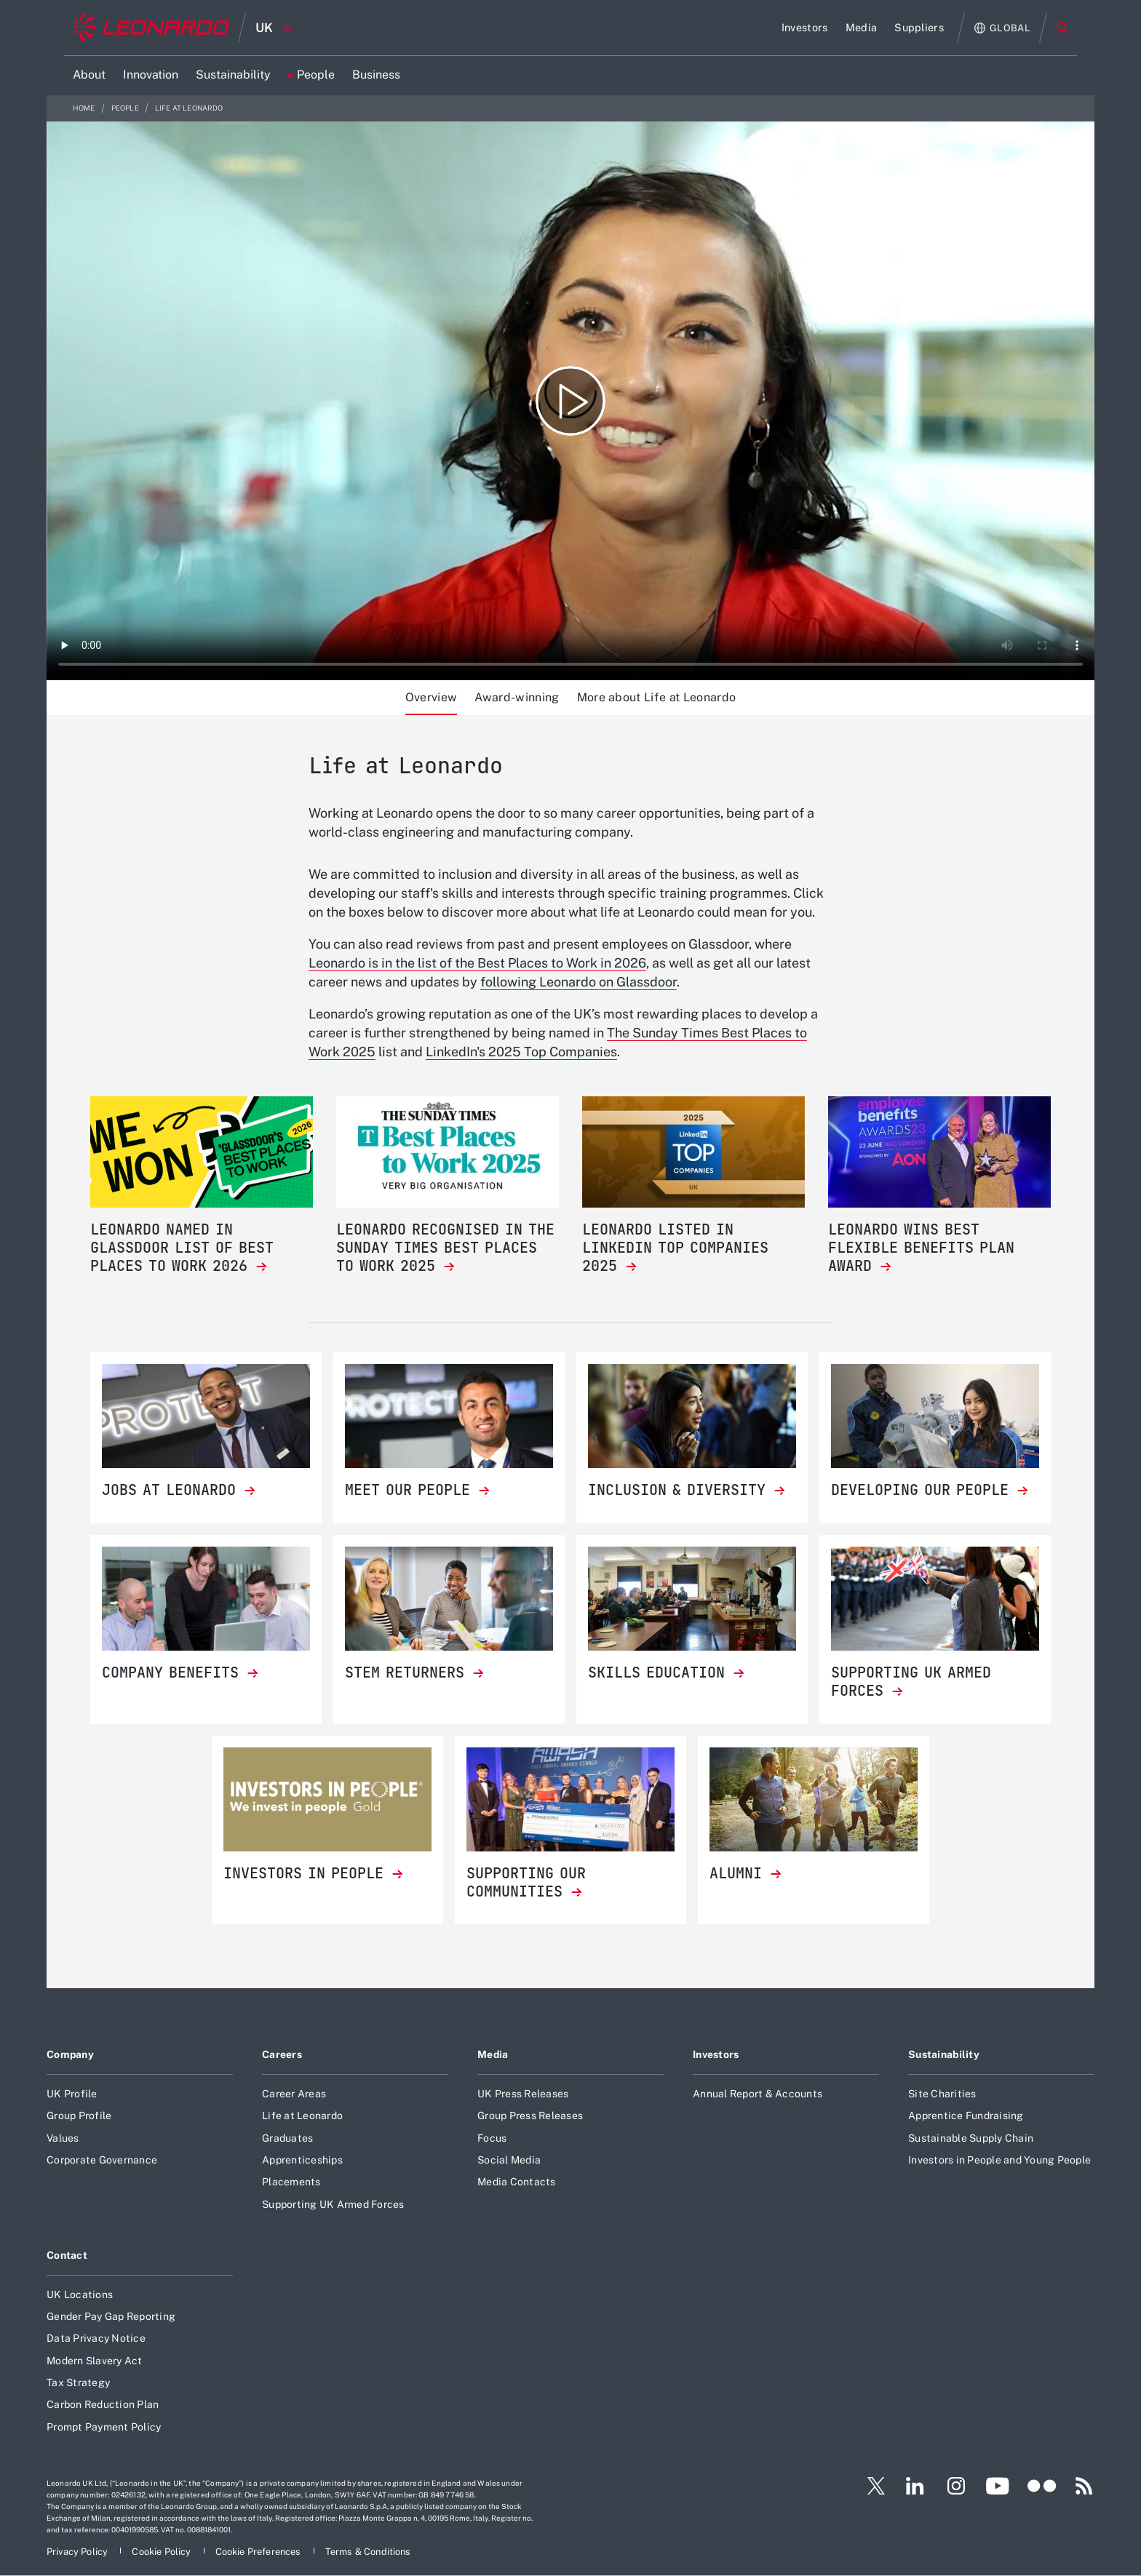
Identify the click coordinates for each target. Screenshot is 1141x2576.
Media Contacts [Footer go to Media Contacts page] (516, 2182)
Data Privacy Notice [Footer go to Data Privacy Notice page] (96, 2338)
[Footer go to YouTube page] (997, 2486)
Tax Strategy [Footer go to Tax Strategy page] (78, 2382)
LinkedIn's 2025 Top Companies (521, 1051)
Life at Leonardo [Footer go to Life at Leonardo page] (302, 2115)
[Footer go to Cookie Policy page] (162, 2551)
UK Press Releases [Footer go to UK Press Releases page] (522, 2094)
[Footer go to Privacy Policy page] (78, 2551)
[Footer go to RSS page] (1084, 2486)
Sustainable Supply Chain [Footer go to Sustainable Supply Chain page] (970, 2138)
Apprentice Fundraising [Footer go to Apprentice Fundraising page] (966, 2115)
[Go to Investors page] (805, 28)
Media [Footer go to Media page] (492, 2054)
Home (85, 108)
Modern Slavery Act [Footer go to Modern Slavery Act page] (95, 2360)
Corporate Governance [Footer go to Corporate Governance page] (102, 2160)
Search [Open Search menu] (1062, 27)
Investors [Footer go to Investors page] (716, 2054)
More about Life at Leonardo (656, 697)
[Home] (151, 27)
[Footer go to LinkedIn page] (915, 2486)
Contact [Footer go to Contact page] (67, 2255)
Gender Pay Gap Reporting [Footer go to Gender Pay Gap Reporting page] (111, 2316)
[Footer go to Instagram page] (956, 2486)
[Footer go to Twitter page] (870, 2486)
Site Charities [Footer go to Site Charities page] (942, 2094)
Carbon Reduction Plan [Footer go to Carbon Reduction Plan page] (103, 2404)
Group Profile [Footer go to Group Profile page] (79, 2115)
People (125, 108)
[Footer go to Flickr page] (1042, 2486)
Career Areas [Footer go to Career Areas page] (294, 2094)
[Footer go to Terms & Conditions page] (368, 2551)
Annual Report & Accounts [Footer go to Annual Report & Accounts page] (757, 2094)
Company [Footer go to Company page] (70, 2054)
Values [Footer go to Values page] (63, 2138)
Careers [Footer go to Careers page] (282, 2054)
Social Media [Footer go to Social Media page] (509, 2160)
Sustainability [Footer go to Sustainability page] (943, 2054)
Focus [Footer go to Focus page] (491, 2138)
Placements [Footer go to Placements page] (291, 2182)
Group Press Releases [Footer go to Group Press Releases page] (530, 2115)
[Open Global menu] (1002, 28)
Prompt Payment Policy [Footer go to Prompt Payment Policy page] (104, 2427)
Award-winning (516, 697)
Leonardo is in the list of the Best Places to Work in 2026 (477, 962)
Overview (431, 697)
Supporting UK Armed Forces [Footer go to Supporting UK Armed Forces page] (333, 2204)
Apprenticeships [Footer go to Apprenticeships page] (302, 2160)
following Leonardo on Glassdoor (578, 981)
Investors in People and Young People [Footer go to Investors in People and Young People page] (999, 2160)
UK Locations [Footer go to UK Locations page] (80, 2294)
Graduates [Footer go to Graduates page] (287, 2138)
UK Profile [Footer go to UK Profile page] (72, 2094)
